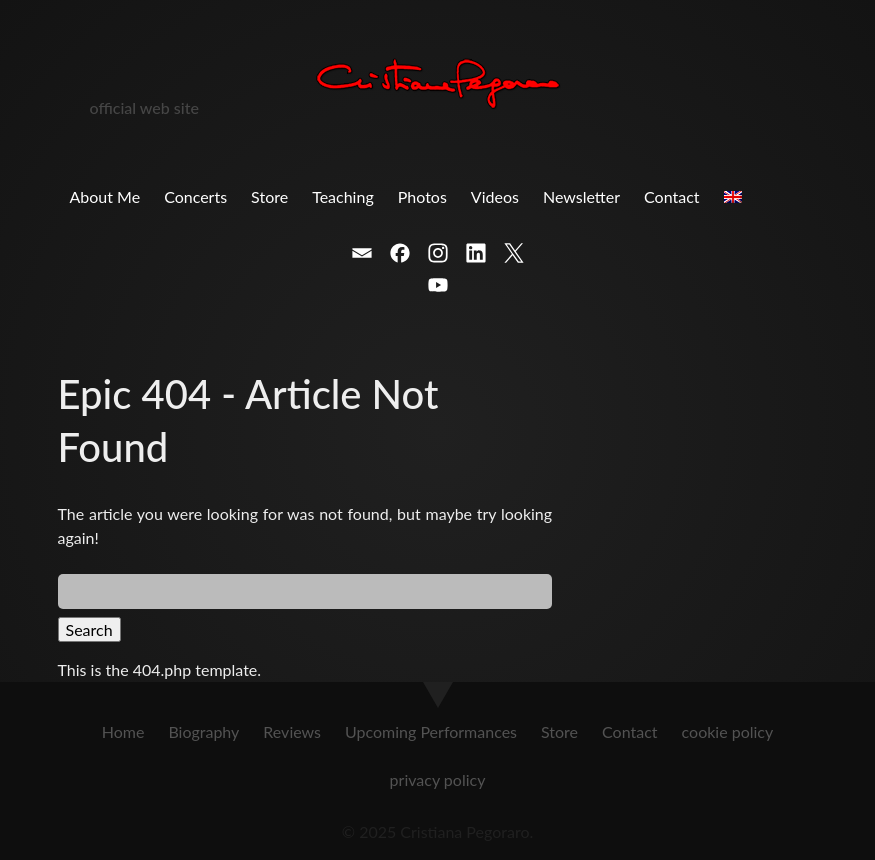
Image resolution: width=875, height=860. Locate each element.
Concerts (195, 196)
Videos (495, 196)
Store (269, 196)
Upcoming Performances (431, 731)
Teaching (343, 196)
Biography (203, 731)
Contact (671, 196)
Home (123, 731)
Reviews (292, 731)
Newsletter (581, 196)
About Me (105, 196)
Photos (422, 196)
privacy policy (438, 779)
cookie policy (728, 731)
